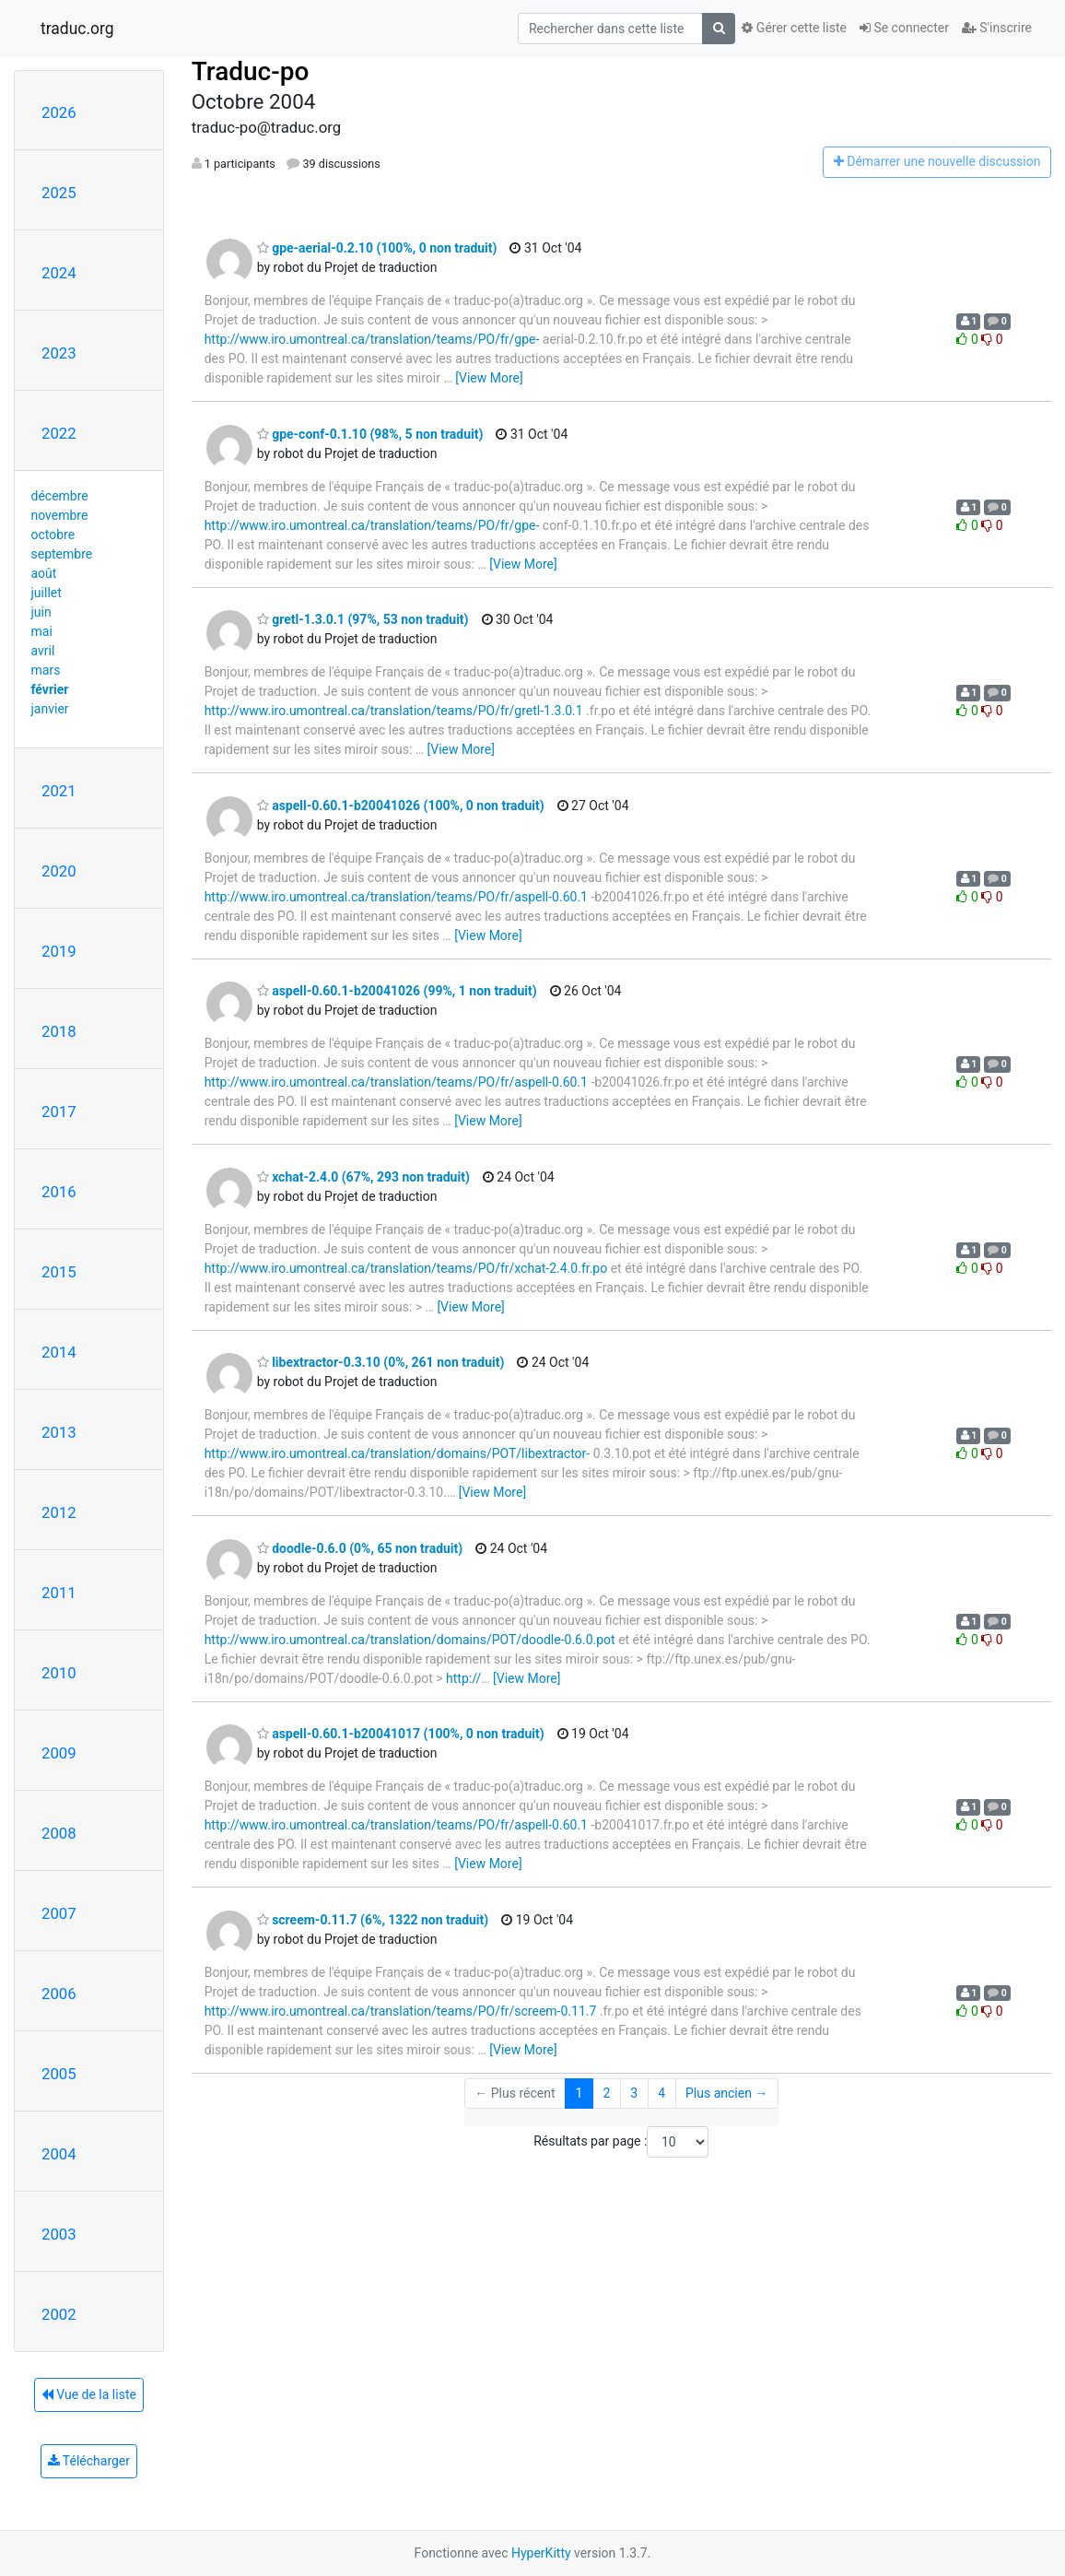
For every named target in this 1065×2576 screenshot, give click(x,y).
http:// (463, 1678)
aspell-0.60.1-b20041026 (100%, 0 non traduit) (400, 805)
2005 (58, 2073)
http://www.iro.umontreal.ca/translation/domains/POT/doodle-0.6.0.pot (410, 1639)
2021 (58, 791)
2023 (58, 353)
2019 (58, 951)
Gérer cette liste (794, 27)
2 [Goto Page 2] (606, 2093)
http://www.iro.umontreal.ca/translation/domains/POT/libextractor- (398, 1453)
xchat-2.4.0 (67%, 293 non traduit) (363, 1177)
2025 (58, 192)
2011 (58, 1592)
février (50, 689)
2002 (58, 2314)
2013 (58, 1432)
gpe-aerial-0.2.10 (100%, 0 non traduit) (377, 248)
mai (42, 631)
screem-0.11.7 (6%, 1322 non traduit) (373, 1919)
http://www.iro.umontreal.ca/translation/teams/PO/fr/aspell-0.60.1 (396, 896)
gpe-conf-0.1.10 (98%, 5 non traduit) (370, 434)
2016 (58, 1191)
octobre (53, 534)
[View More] (488, 378)
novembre (59, 515)
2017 (58, 1111)
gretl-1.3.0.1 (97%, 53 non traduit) (363, 619)
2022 (58, 433)
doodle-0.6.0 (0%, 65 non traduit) (360, 1548)
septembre (62, 554)
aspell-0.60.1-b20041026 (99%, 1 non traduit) (397, 990)
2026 (58, 112)
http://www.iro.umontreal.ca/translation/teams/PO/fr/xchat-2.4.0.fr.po (406, 1268)
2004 (58, 2154)
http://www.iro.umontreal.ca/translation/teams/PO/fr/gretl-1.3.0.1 (394, 710)
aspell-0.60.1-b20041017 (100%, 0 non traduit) (400, 1733)
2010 (58, 1673)
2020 (58, 871)
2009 (58, 1753)
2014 (58, 1352)
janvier (50, 708)
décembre (59, 495)
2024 (58, 273)
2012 (58, 1512)
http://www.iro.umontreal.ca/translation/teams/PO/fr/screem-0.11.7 (401, 2011)
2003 (58, 2234)
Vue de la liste (88, 2394)
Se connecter (904, 27)
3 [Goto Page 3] (634, 2093)
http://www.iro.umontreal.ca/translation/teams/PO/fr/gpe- (372, 339)
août (44, 573)
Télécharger (89, 2460)
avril (43, 650)
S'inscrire (997, 27)
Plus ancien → (726, 2093)
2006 (58, 1993)
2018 (58, 1031)
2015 (58, 1272)
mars (46, 670)
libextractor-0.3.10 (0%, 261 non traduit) (381, 1362)
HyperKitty (541, 2553)
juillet (46, 592)
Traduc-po (251, 71)
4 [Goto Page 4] (661, 2093)
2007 (58, 1913)
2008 (58, 1833)
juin (41, 612)
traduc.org (77, 28)
